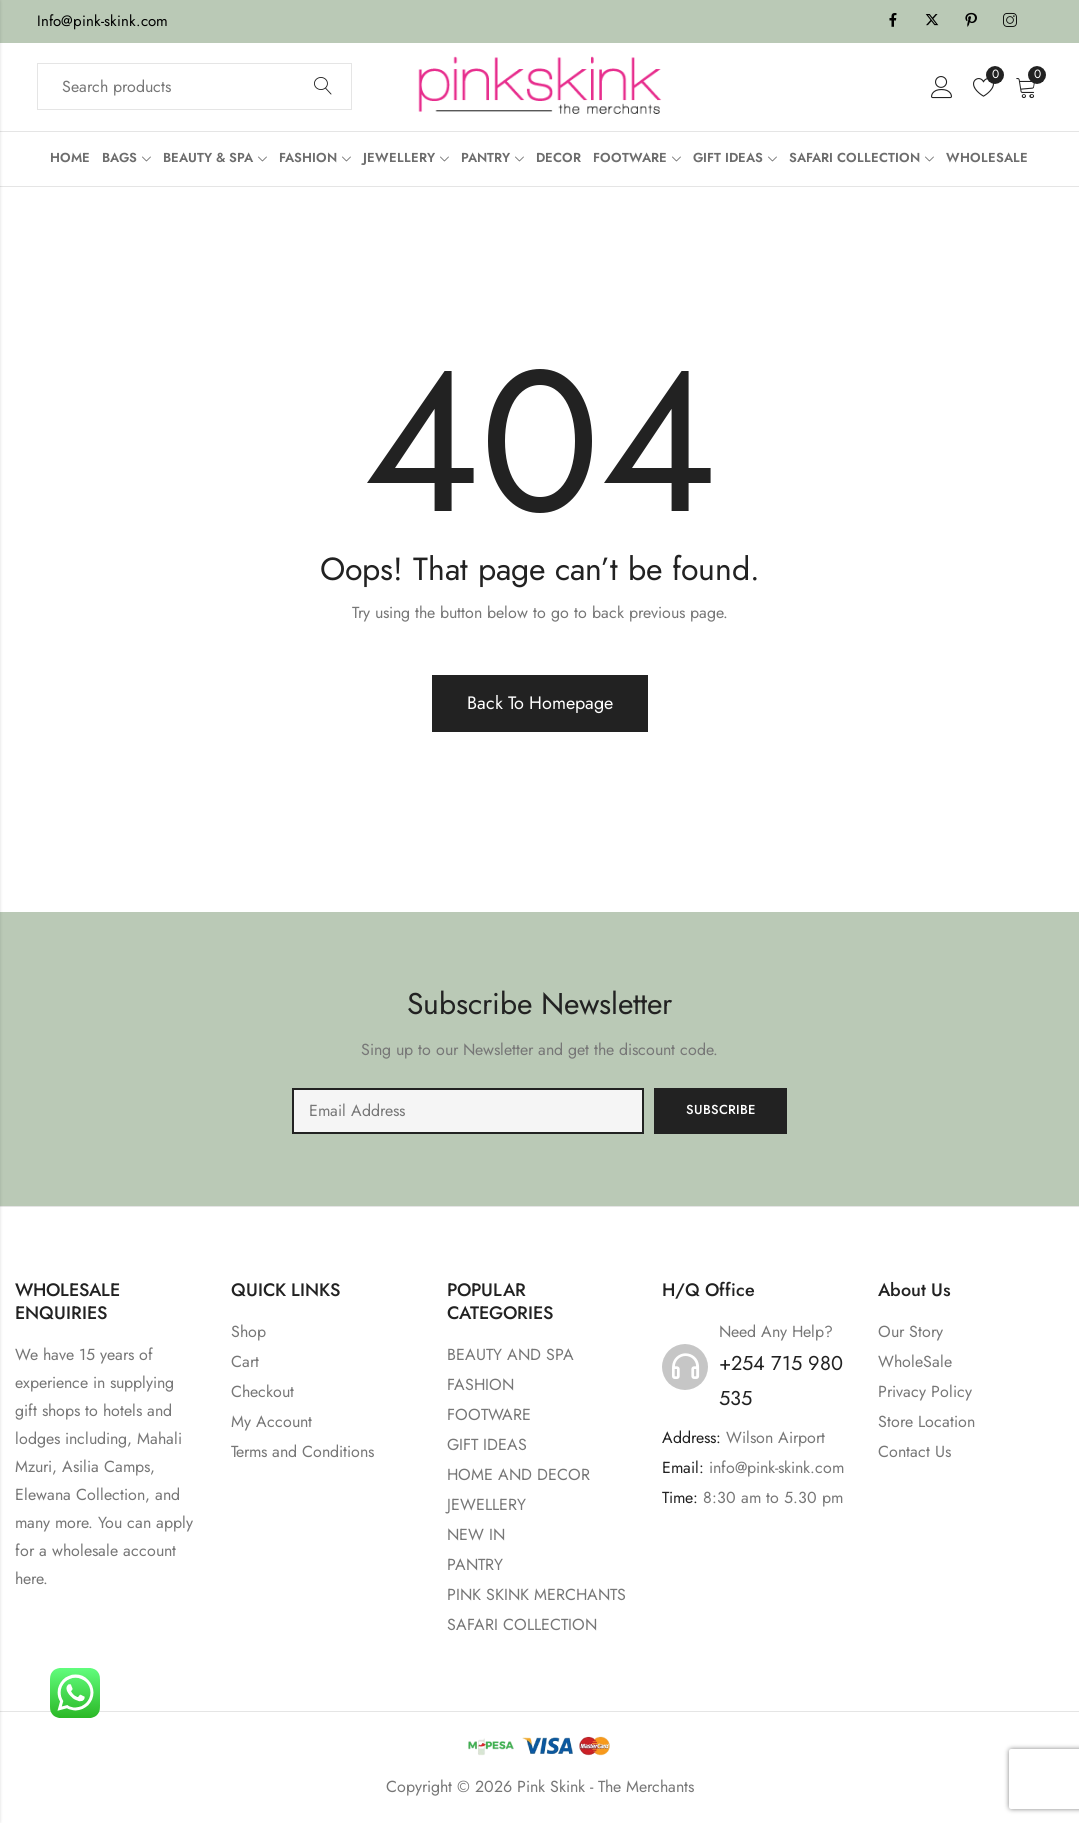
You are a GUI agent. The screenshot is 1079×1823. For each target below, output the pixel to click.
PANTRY (475, 1564)
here (29, 1578)
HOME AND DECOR (518, 1474)
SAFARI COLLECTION (522, 1624)
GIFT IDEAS (487, 1444)
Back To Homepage (540, 703)
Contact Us (914, 1451)
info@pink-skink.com (776, 1467)
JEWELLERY (486, 1504)
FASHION (480, 1384)
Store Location (926, 1421)
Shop (248, 1331)
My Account (271, 1421)
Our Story (910, 1331)
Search (323, 87)
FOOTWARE (489, 1414)
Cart (245, 1361)
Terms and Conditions (302, 1451)
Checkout (262, 1391)
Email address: (468, 1111)
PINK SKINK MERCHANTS (536, 1594)
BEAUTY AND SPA (510, 1354)
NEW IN (476, 1534)
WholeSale (915, 1361)
